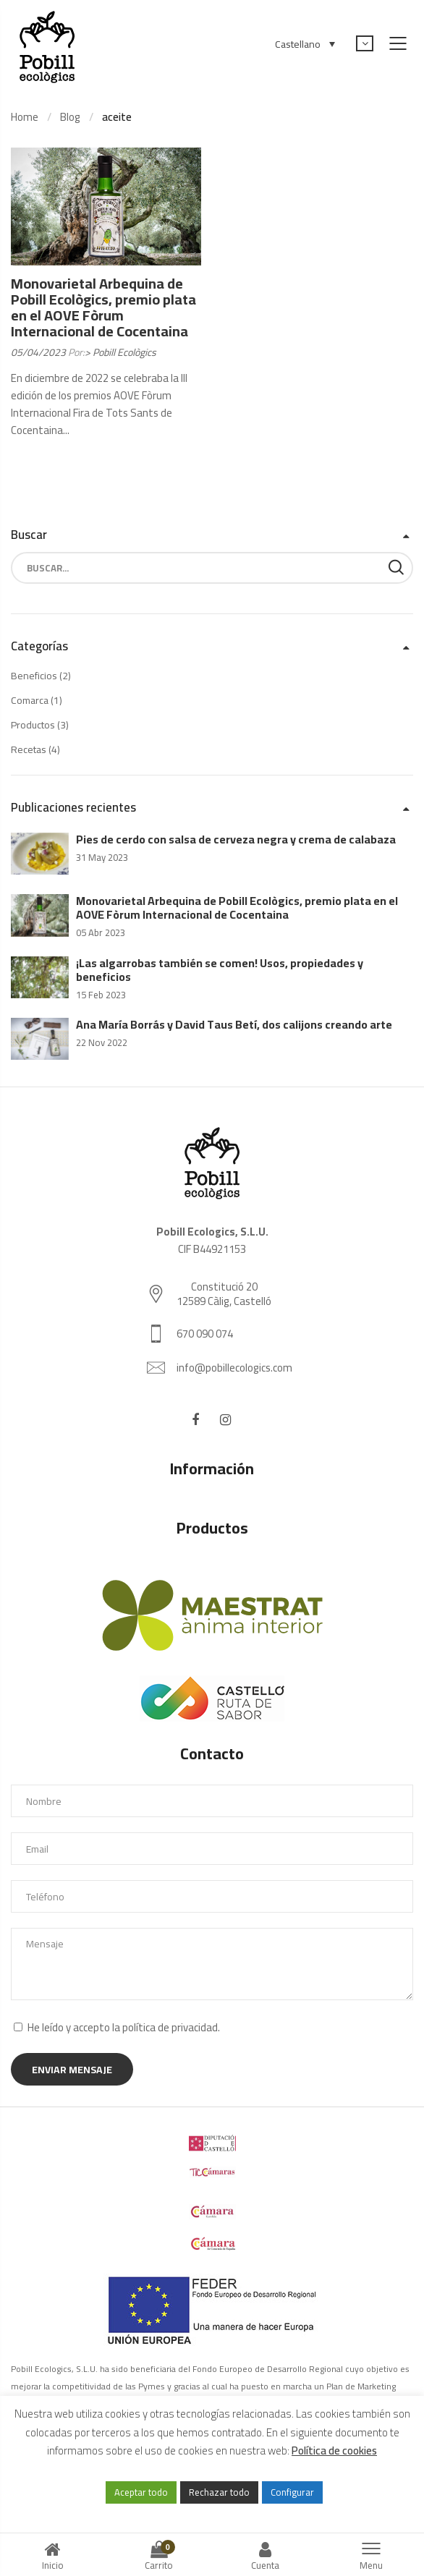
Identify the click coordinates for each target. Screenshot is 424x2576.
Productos (33, 724)
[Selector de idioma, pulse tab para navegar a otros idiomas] (299, 43)
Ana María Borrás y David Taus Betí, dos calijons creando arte (234, 1024)
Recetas (28, 749)
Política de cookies (334, 2450)
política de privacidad (170, 2027)
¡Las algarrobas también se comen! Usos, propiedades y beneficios (219, 969)
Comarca (29, 700)
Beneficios (34, 675)
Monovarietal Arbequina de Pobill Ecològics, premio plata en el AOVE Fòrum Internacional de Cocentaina (103, 307)
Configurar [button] (292, 2492)
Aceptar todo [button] (141, 2492)
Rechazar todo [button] (219, 2492)
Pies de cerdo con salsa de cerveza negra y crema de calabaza (236, 839)
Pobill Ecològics (124, 352)
